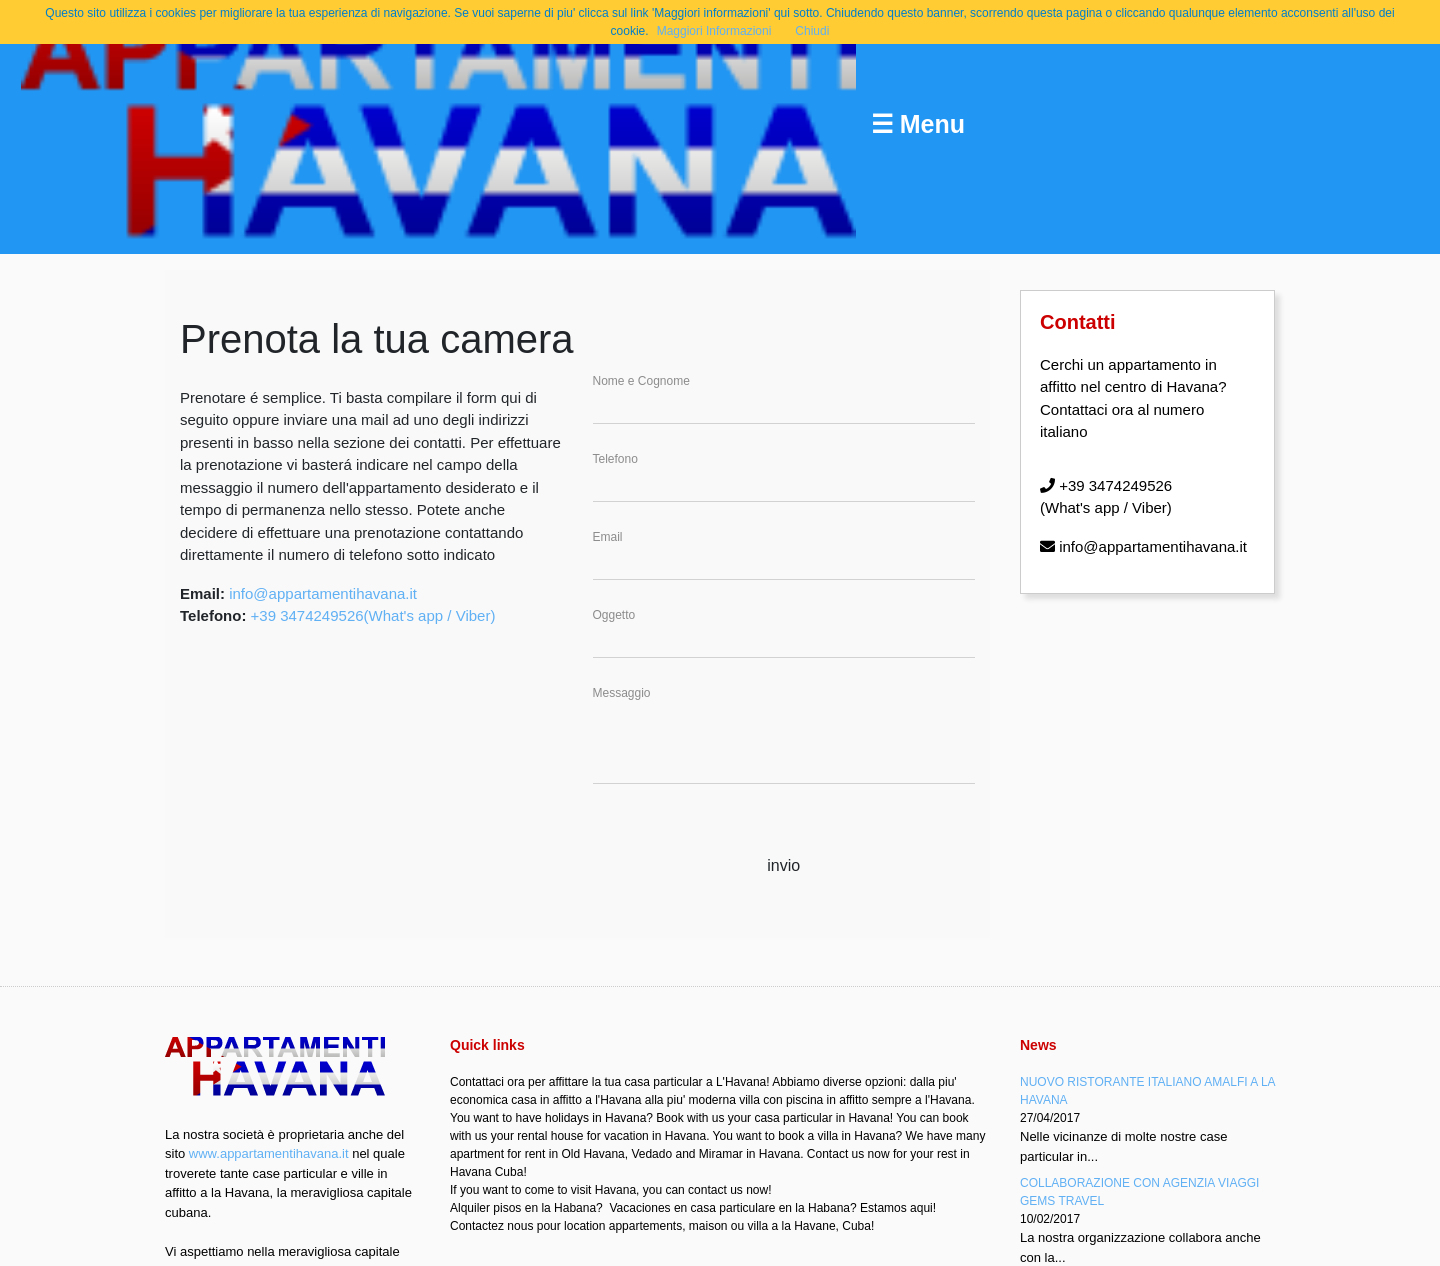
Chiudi (812, 31)
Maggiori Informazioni (714, 31)
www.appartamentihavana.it (269, 1153)
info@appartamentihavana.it (323, 593)
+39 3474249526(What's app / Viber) (373, 615)
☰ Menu (918, 124)
